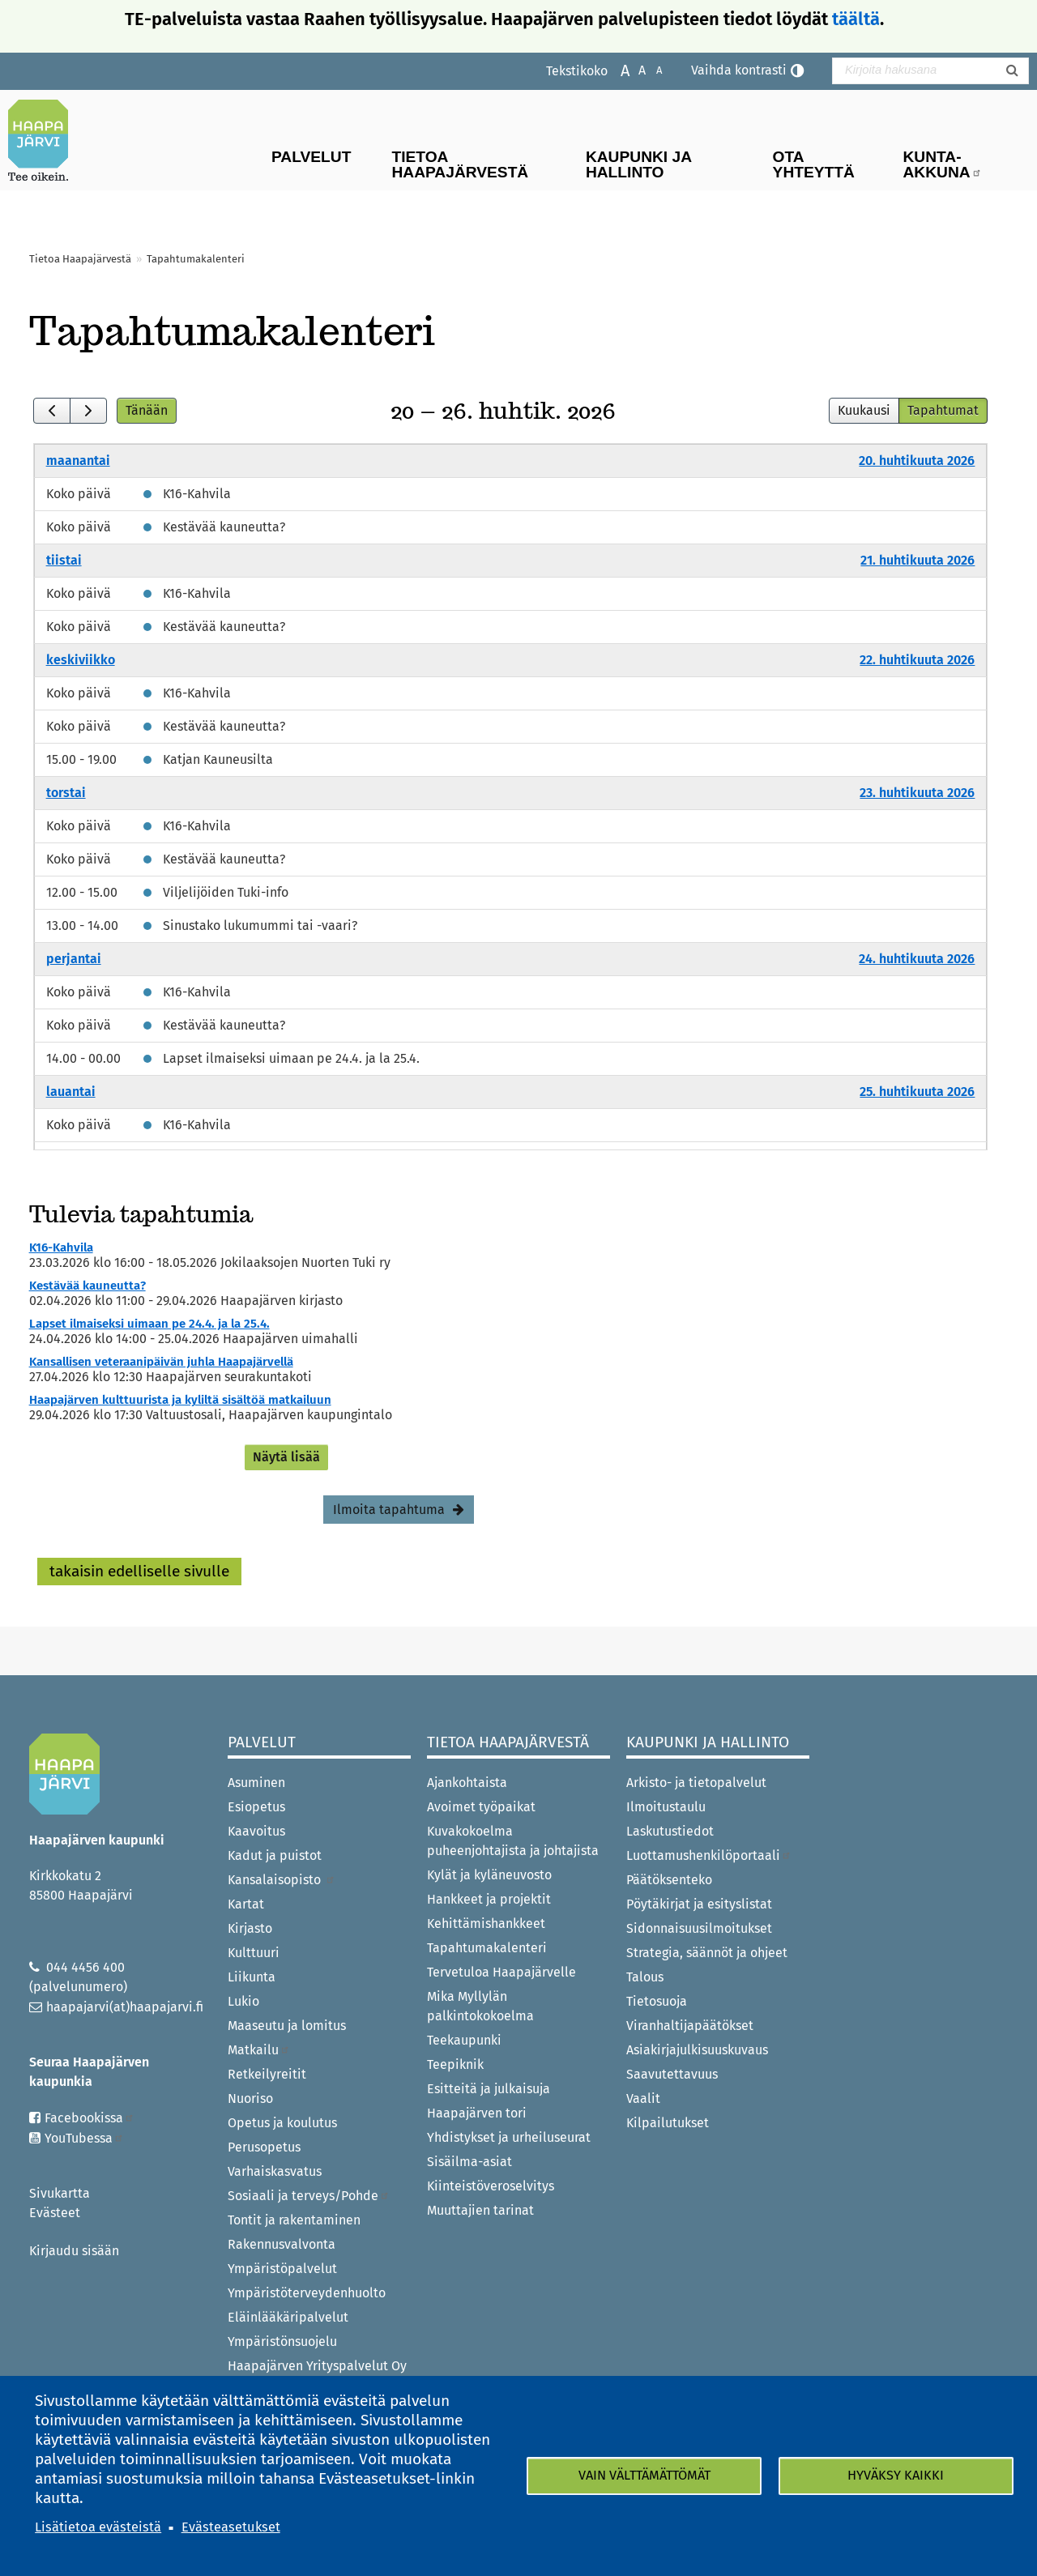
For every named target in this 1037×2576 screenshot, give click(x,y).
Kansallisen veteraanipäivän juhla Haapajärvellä (161, 1361)
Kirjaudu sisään (74, 2250)
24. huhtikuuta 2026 (917, 958)
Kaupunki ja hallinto (639, 164)
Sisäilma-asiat (469, 2161)
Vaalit (643, 2098)
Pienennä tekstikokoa (651, 69)
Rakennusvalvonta (281, 2244)
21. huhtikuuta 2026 (917, 560)
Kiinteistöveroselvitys (490, 2186)
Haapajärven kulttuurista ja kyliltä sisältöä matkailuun (180, 1399)
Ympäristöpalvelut (282, 2268)
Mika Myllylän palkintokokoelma (480, 2006)
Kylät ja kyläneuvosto (489, 1875)
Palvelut (311, 156)
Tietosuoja (656, 2001)
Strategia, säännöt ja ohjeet (706, 1952)
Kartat (246, 1904)
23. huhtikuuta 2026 (917, 792)
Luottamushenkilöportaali (709, 1855)
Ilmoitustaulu (666, 1807)
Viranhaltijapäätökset (689, 2025)
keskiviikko (80, 659)
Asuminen (256, 1782)
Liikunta (251, 1977)
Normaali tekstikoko (634, 69)
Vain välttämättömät (644, 2475)
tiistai (64, 560)
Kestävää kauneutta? (224, 527)
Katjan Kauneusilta (218, 759)
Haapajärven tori (477, 2113)
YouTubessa (84, 2138)
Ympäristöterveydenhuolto (307, 2293)
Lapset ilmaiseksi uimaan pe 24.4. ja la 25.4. (291, 1058)
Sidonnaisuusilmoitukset (699, 1928)
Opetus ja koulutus (282, 2122)
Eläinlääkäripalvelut (288, 2317)
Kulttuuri (254, 1952)
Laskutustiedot (670, 1831)
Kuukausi (864, 410)
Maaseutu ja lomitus (287, 2025)
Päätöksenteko (669, 1879)
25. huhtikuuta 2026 (917, 1091)
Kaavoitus (256, 1831)
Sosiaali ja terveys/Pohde (309, 2195)
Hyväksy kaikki (895, 2475)
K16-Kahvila (197, 493)
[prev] (51, 411)
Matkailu (259, 2050)
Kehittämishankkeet (486, 1923)
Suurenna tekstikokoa (617, 69)
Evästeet (54, 2212)
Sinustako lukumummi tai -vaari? (260, 925)
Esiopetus (256, 1807)
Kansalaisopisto (281, 1879)
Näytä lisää (286, 1457)
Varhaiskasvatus (275, 2171)
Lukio (243, 2001)
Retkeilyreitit (267, 2074)
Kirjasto (250, 1928)
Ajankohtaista (467, 1782)
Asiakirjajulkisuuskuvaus (697, 2050)
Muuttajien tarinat (480, 2210)
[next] (88, 411)
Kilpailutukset (667, 2122)
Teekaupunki (464, 2040)
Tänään (147, 410)
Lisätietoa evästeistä (98, 2527)
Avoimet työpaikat (481, 1807)
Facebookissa (89, 2118)
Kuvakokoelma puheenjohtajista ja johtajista (513, 1840)
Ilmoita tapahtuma (389, 1509)
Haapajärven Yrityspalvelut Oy (317, 2365)
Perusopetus (264, 2147)
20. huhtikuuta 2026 (917, 460)
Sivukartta (59, 2193)
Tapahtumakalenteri (487, 1947)
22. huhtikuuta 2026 (917, 659)
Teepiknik (455, 2064)
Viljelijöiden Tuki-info (225, 892)
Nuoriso (250, 2098)
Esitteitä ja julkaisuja (488, 2088)
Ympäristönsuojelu (282, 2341)
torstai (66, 792)
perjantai (73, 958)
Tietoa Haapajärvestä (459, 164)
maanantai (78, 460)
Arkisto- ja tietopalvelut (696, 1782)
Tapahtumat (943, 410)
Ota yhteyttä (814, 164)
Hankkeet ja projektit (489, 1899)
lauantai (71, 1091)
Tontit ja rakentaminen (294, 2220)
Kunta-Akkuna (942, 164)
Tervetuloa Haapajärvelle (501, 1972)
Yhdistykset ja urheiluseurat (509, 2137)
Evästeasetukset (230, 2527)
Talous (645, 1977)
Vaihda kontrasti (739, 70)
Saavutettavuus (672, 2074)
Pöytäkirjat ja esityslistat (699, 1904)
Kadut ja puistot (275, 1855)
